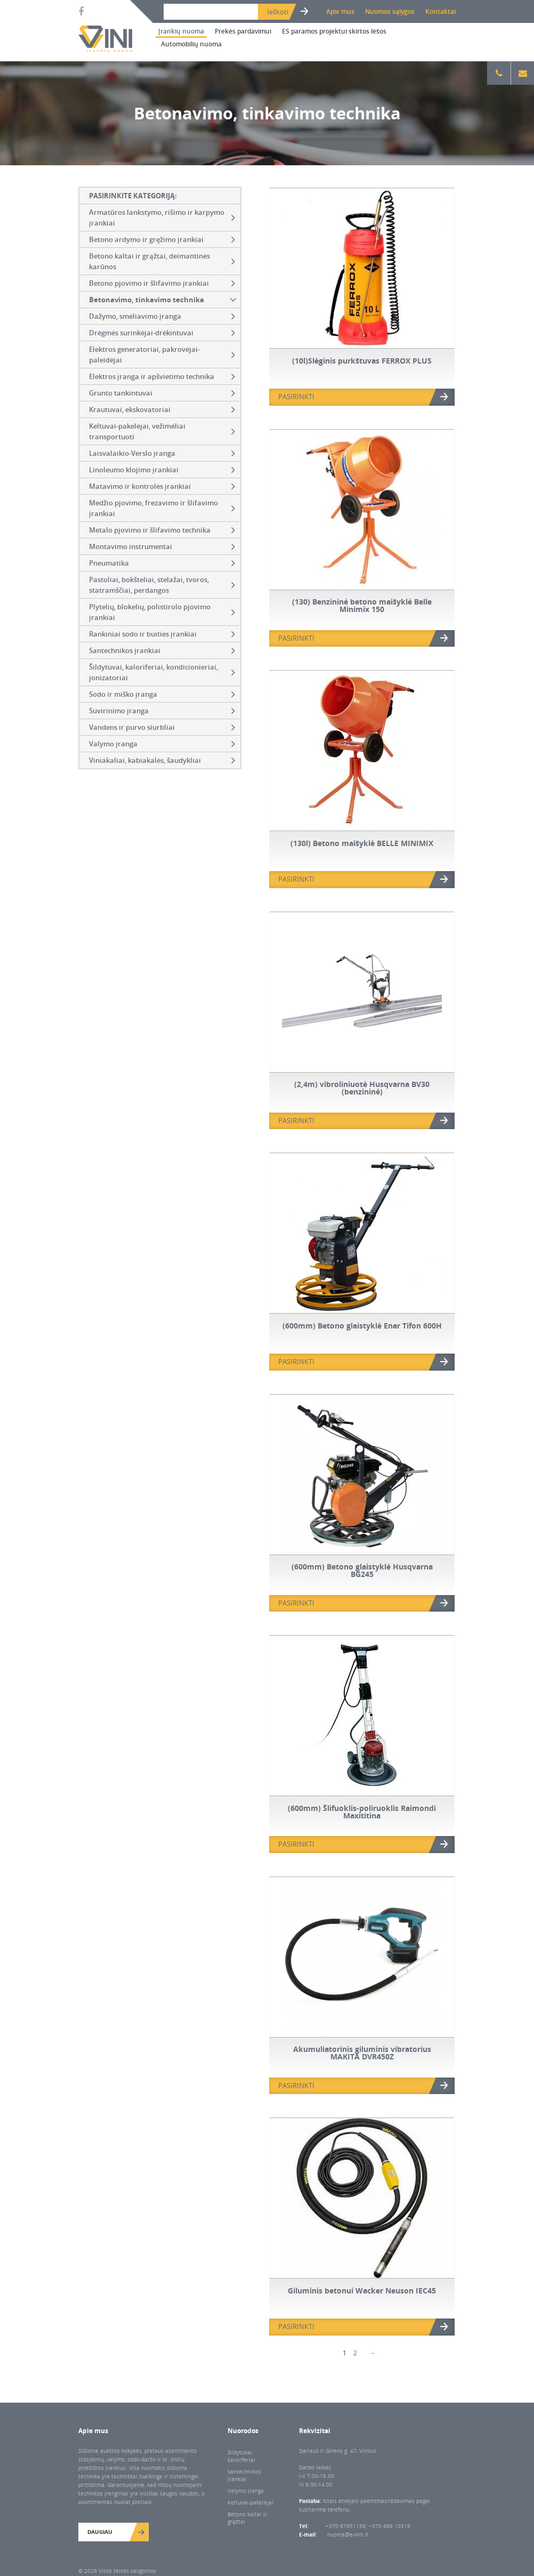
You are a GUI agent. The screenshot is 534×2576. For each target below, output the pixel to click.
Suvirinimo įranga (162, 710)
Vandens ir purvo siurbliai (162, 727)
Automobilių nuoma (191, 44)
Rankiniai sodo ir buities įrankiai (162, 634)
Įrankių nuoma (181, 31)
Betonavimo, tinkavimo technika (164, 299)
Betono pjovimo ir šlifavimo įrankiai (162, 283)
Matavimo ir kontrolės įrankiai (162, 486)
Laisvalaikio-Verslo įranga (162, 453)
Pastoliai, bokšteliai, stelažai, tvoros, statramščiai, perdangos (162, 585)
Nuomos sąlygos (390, 11)
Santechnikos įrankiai (162, 650)
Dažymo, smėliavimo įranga (162, 316)
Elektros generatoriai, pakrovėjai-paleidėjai (162, 354)
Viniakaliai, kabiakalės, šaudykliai (162, 760)
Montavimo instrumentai (162, 546)
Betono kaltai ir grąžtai (247, 2517)
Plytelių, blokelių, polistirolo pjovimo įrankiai (162, 612)
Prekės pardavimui (243, 31)
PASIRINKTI (296, 396)
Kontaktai (440, 11)
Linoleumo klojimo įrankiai (162, 469)
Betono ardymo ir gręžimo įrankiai (162, 239)
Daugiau (99, 2531)
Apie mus (340, 11)
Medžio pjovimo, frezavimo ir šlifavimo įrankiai (162, 508)
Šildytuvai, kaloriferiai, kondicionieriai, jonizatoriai (162, 672)
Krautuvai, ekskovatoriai (162, 409)
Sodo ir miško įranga (162, 694)
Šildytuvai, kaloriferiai (241, 2456)
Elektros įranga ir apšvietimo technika (162, 376)
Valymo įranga (162, 743)
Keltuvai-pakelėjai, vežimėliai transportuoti (162, 431)
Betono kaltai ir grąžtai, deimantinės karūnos (162, 261)
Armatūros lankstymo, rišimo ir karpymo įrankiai (162, 217)
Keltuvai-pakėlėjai (250, 2502)
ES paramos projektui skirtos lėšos (334, 31)
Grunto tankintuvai (162, 393)
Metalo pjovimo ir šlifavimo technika (162, 530)
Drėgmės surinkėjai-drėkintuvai (162, 332)
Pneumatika (162, 563)
